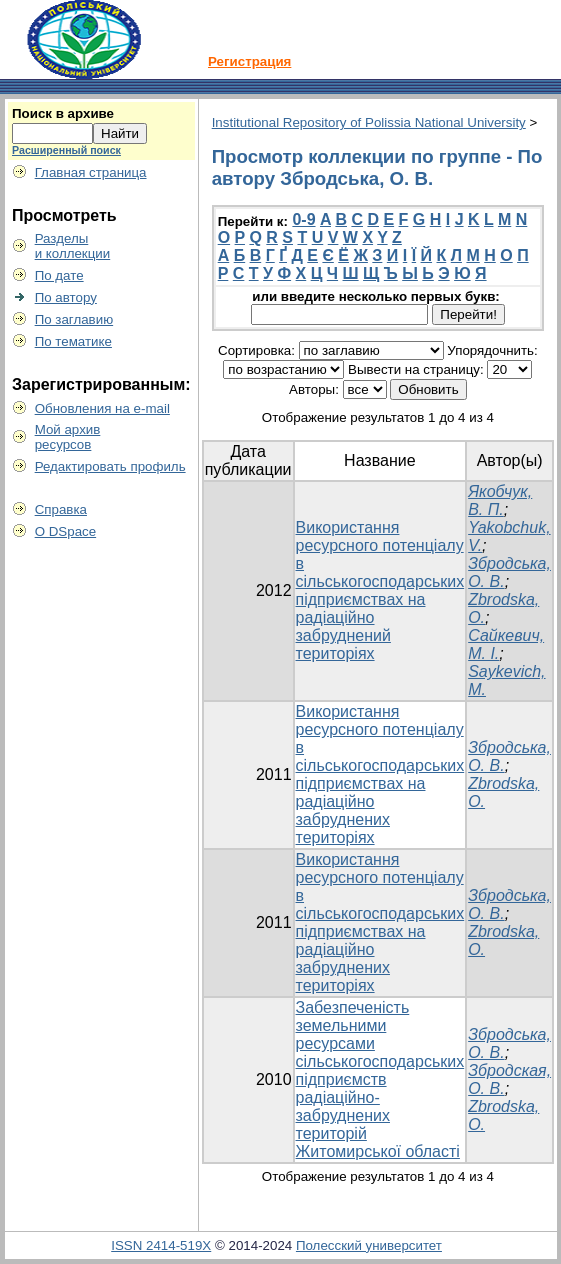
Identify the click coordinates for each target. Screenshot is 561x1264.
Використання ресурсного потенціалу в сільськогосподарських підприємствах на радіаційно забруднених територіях (380, 774)
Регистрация (249, 61)
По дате (59, 275)
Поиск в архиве (63, 113)
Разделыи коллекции (73, 246)
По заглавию (74, 319)
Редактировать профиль (110, 466)
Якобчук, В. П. (500, 500)
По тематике (73, 341)
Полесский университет (369, 1245)
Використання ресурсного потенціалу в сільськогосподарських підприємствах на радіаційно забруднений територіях (380, 590)
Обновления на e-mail (102, 408)
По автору (66, 297)
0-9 (303, 219)
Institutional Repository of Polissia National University (369, 122)
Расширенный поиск (66, 150)
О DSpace (66, 531)
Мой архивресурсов (68, 437)
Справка (61, 509)
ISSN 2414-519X (161, 1245)
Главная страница (91, 172)
